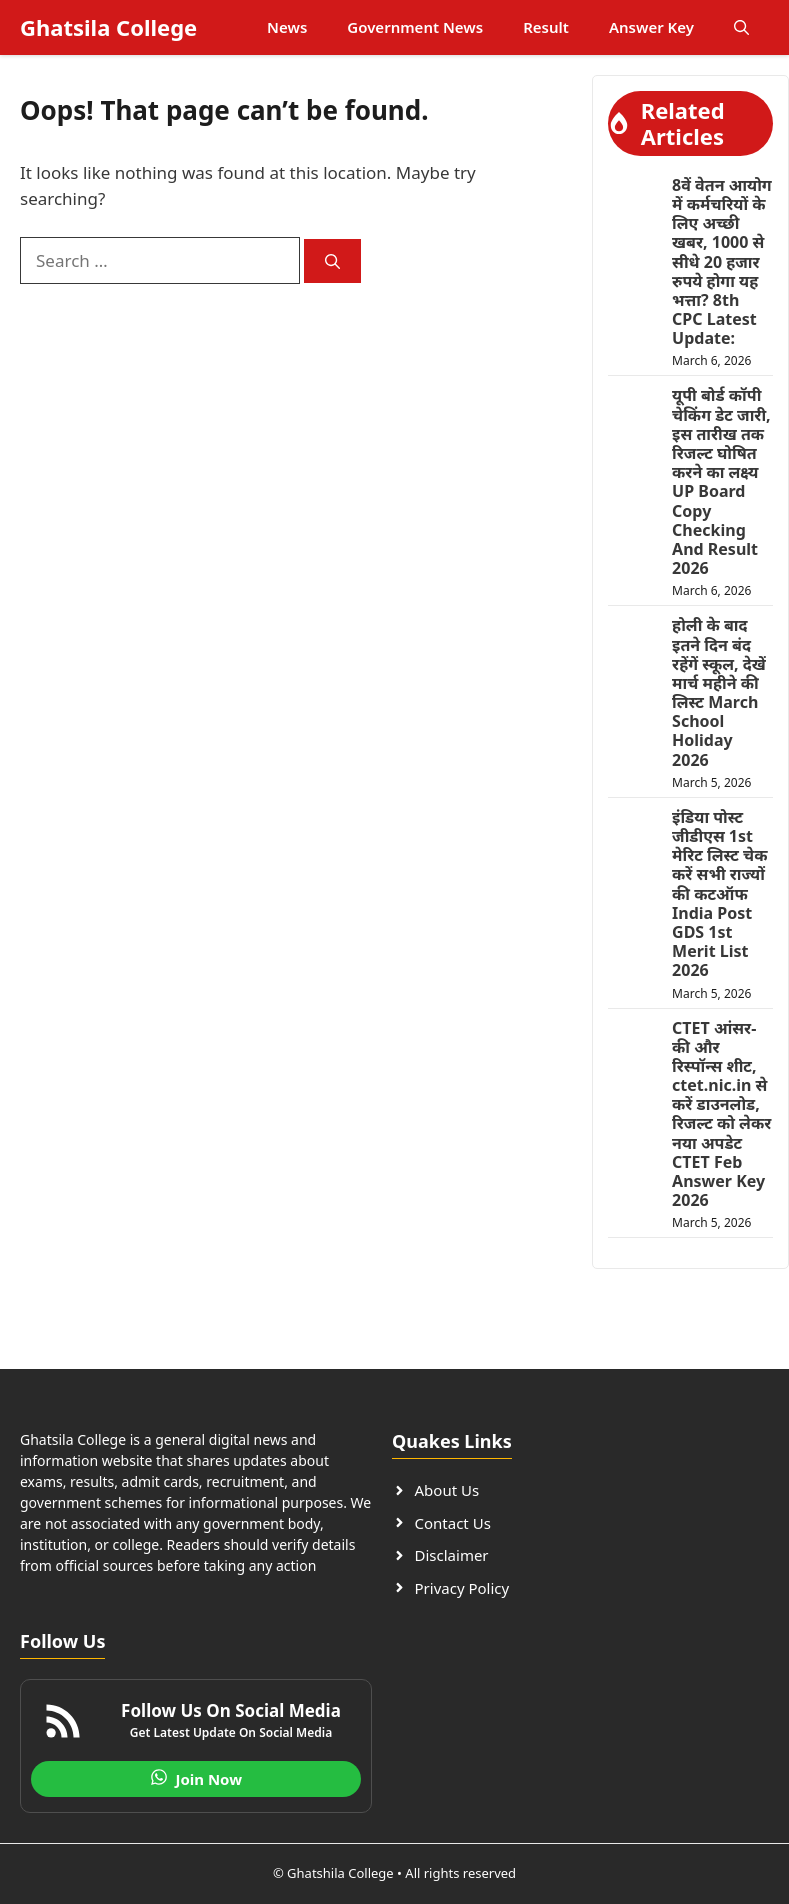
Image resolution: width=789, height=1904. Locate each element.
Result (546, 27)
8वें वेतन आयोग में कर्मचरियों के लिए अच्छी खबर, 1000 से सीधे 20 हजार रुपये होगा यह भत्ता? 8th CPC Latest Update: (722, 262)
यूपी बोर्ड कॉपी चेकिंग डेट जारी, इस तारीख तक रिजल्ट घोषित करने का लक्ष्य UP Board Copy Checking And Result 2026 (721, 481)
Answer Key (651, 27)
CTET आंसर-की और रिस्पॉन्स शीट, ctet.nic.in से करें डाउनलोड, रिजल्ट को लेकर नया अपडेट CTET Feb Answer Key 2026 (721, 1114)
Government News (415, 27)
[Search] (332, 261)
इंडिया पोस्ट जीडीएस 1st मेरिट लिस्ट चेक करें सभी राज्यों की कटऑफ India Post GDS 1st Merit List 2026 (719, 894)
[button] (741, 27)
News (287, 27)
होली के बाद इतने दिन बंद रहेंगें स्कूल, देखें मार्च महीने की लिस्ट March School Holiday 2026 (719, 692)
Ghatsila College (108, 27)
